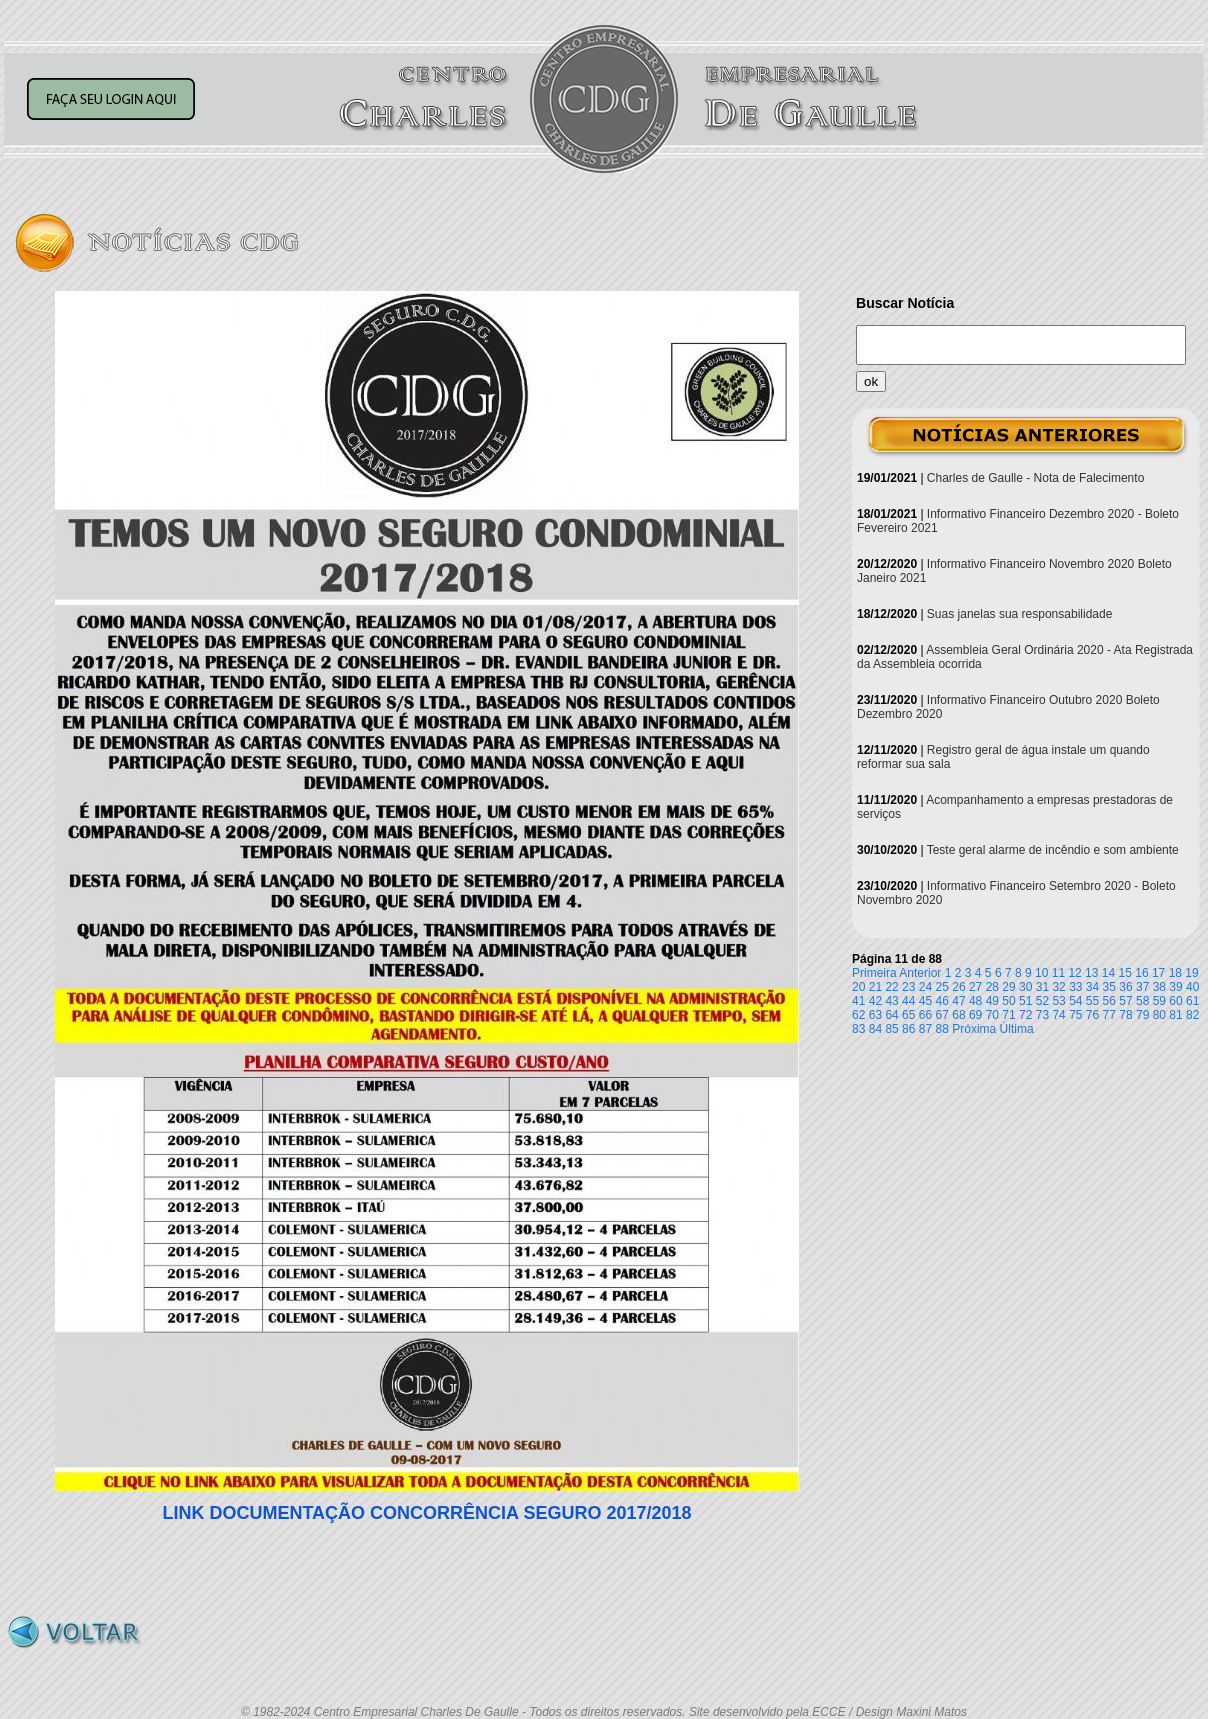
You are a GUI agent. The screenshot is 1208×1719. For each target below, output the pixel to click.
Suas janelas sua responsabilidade (1019, 614)
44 (908, 1001)
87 (925, 1029)
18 (1175, 973)
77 (1109, 1015)
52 (1042, 1001)
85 (891, 1029)
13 (1091, 973)
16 (1141, 973)
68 (958, 1015)
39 (1175, 987)
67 (942, 1015)
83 (858, 1029)
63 (875, 1015)
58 (1142, 1001)
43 (891, 1001)
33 (1075, 987)
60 (1175, 1001)
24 (925, 987)
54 (1075, 1001)
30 (1025, 987)
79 (1142, 1015)
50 (1008, 1001)
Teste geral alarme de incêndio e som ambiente (1053, 850)
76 (1092, 1015)
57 (1125, 1001)
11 (1058, 973)
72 (1025, 1015)
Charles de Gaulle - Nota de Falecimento (1035, 478)
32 (1058, 987)
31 (1042, 987)
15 (1125, 973)
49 (992, 1001)
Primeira (874, 973)
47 (958, 1001)
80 (1159, 1015)
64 (891, 1015)
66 (925, 1015)
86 (908, 1029)
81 (1175, 1015)
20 (858, 987)
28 (992, 987)
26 (958, 987)
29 (1008, 987)
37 (1142, 987)
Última (1017, 1029)
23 (908, 987)
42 (875, 1001)
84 (875, 1029)
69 (975, 1015)
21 (875, 987)
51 (1025, 1001)
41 (858, 1001)
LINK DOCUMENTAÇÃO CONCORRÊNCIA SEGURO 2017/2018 (426, 1513)
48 (975, 1001)
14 (1108, 973)
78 (1125, 1015)
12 (1074, 973)
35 (1109, 987)
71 (1008, 1015)
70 (992, 1015)
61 (1192, 1001)
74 (1058, 1015)
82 (1192, 1015)
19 (1191, 973)
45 (925, 1001)
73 (1042, 1015)
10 (1041, 973)
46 (942, 1001)
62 (858, 1015)
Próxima (974, 1029)
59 (1159, 1001)
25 (942, 987)
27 (975, 987)
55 (1092, 1001)
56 (1109, 1001)
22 (891, 987)
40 (1192, 987)
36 (1125, 987)
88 (942, 1029)
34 (1092, 987)
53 (1058, 1001)
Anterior (920, 973)
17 (1158, 973)
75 (1075, 1015)
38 (1159, 987)
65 (908, 1015)
